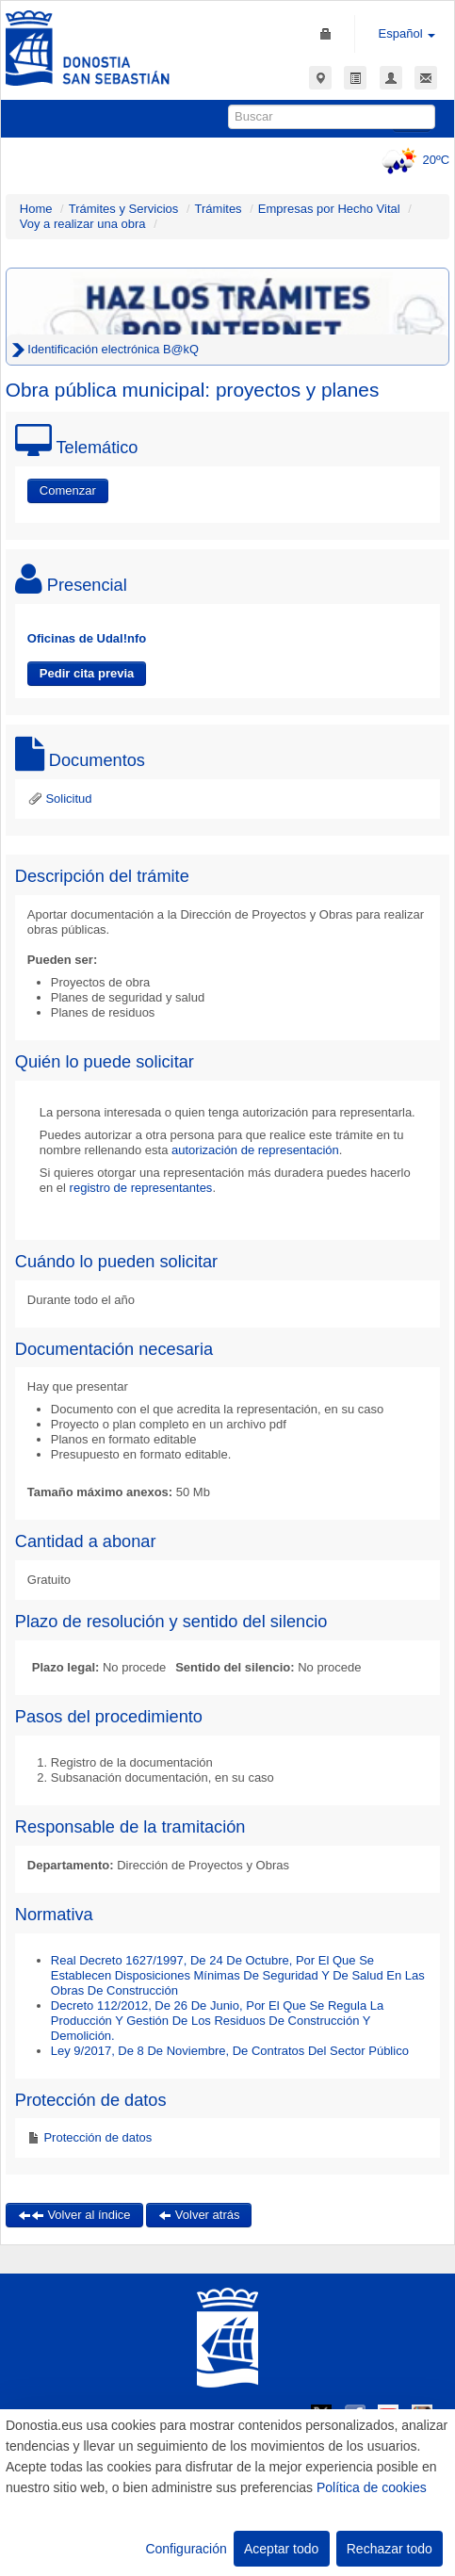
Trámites (218, 209)
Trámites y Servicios (124, 209)
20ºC (413, 160)
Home (36, 209)
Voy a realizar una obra (83, 224)
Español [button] (407, 33)
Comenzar (68, 490)
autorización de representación (255, 1150)
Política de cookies (372, 2487)
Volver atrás (198, 2215)
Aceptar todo (281, 2548)
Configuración (185, 2548)
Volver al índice (74, 2215)
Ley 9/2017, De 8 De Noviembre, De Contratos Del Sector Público (230, 2051)
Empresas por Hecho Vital (329, 209)
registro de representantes (141, 1188)
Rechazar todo (389, 2548)
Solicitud (59, 798)
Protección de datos (97, 2137)
